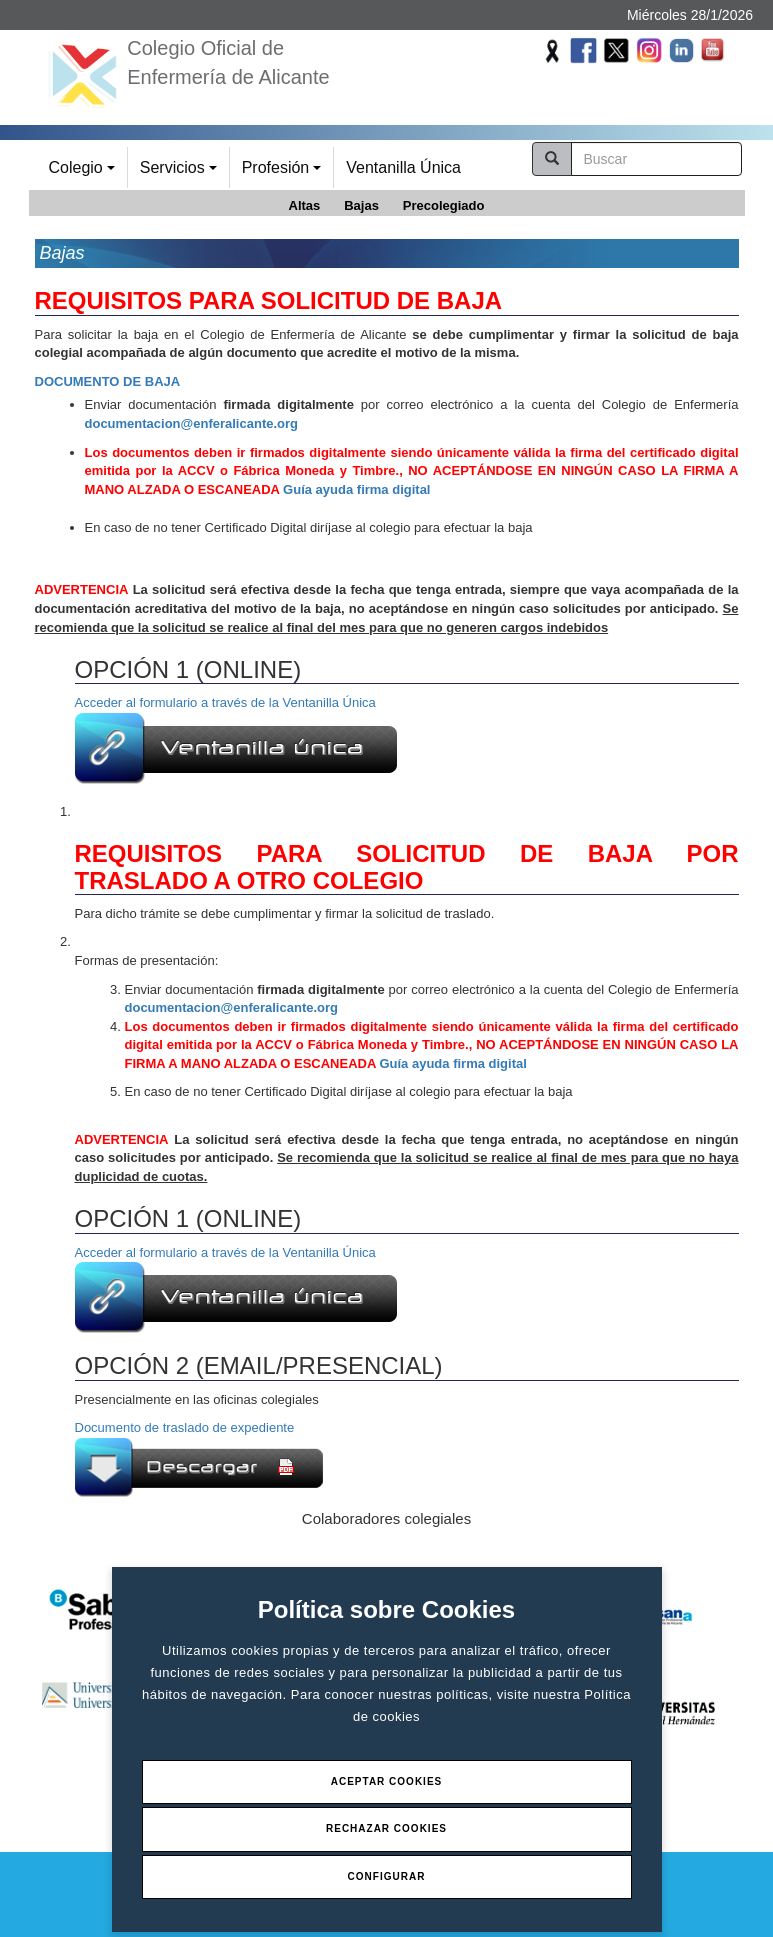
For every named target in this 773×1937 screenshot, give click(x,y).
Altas (305, 205)
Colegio (85, 173)
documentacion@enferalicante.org (192, 423)
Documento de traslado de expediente (185, 1427)
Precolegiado (444, 205)
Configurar (387, 1876)
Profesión (284, 173)
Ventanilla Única (403, 167)
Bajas (361, 205)
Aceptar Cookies (387, 1781)
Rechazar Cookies (386, 1828)
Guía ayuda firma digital (356, 489)
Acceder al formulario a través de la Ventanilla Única (236, 739)
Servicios (181, 173)
